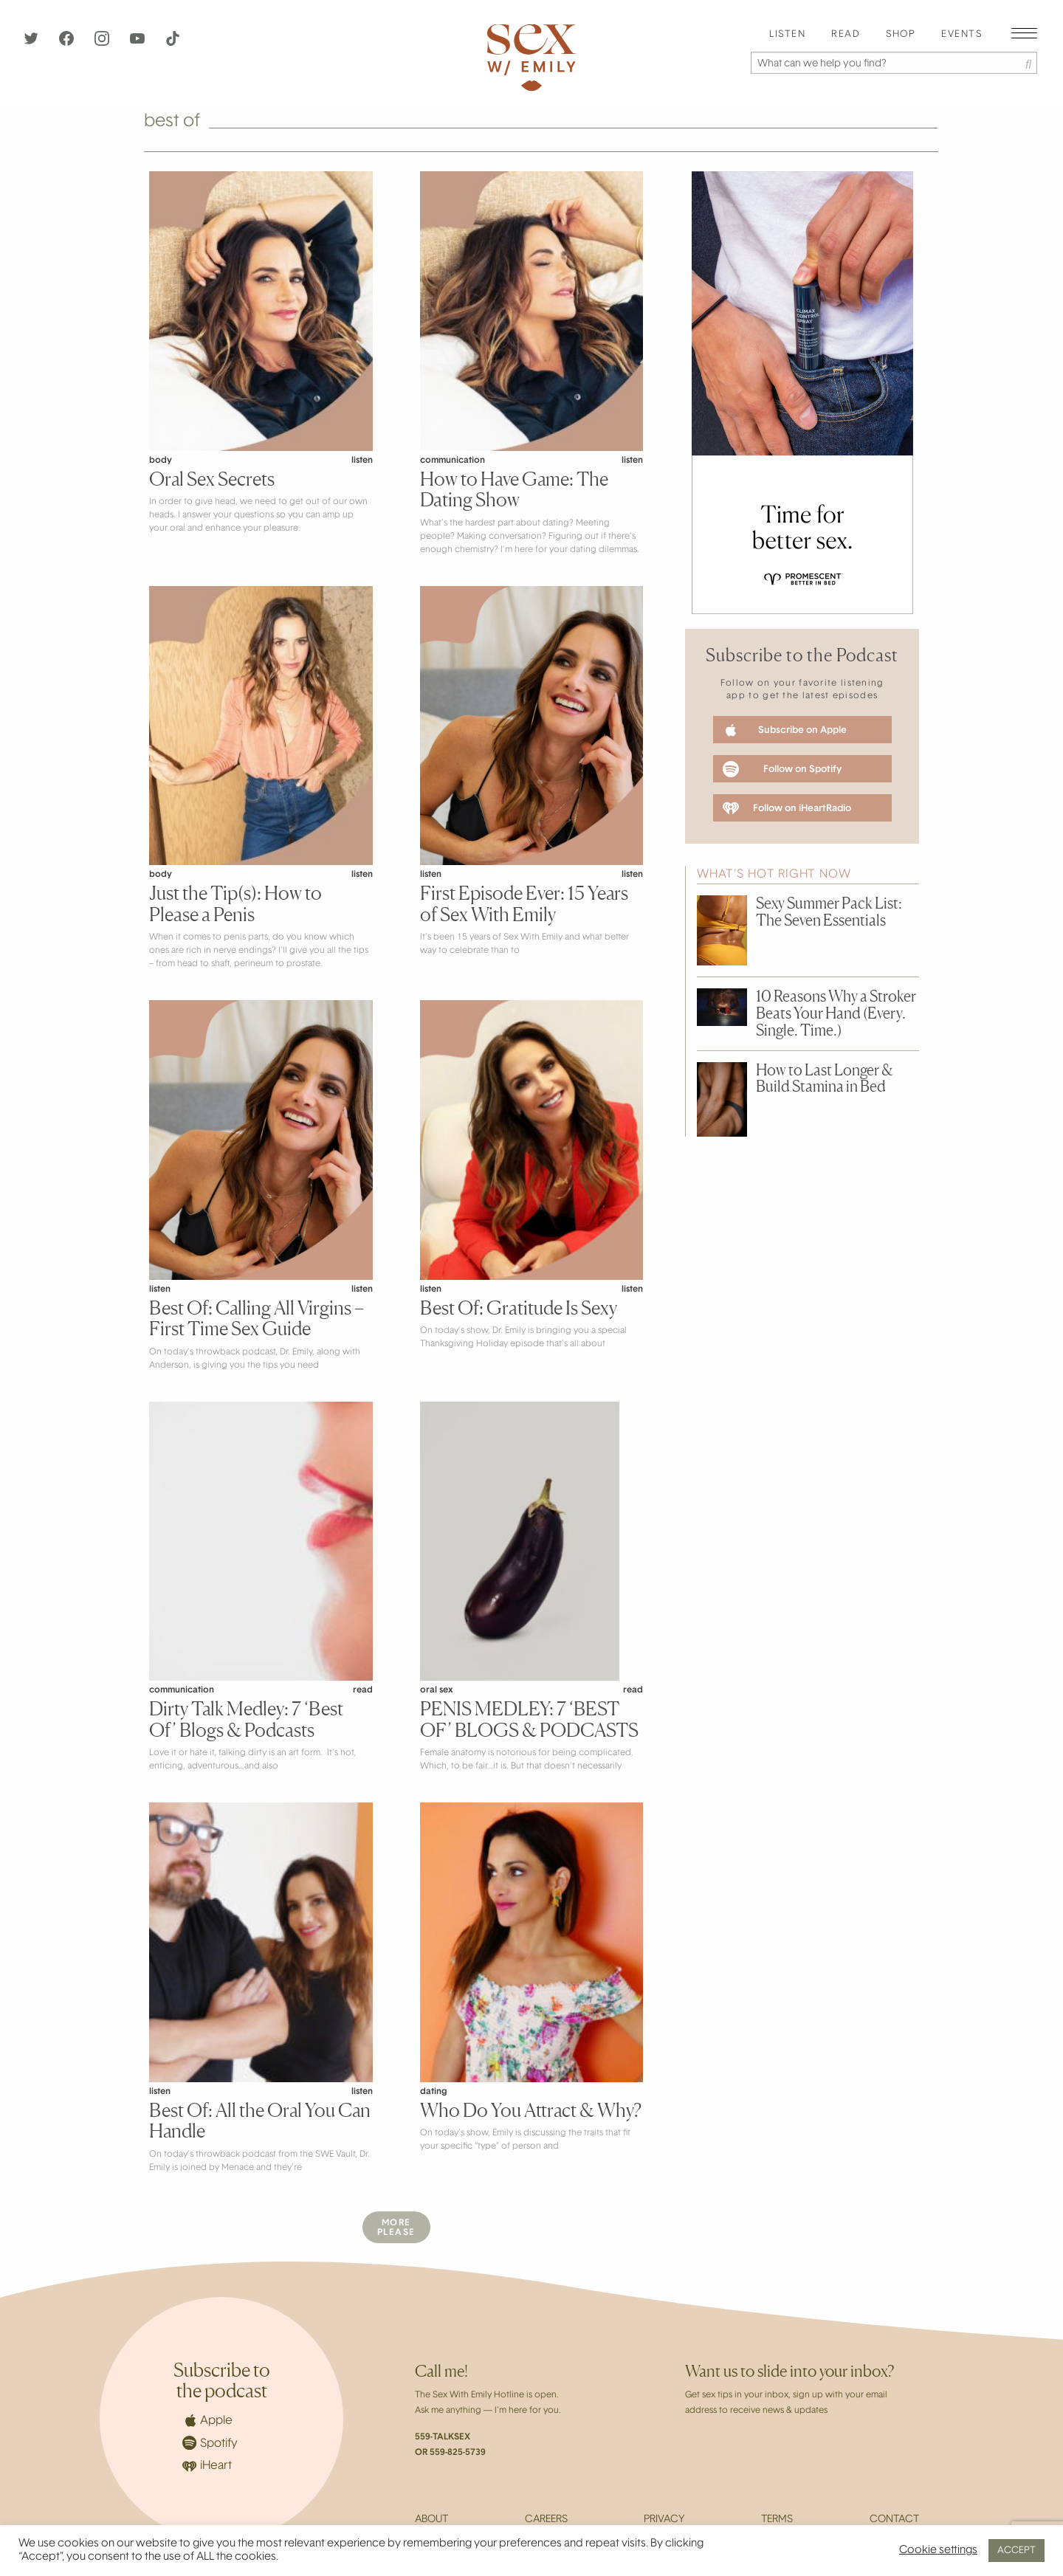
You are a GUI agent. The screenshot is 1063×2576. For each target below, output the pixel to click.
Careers (546, 2520)
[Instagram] (103, 43)
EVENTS (961, 34)
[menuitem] (787, 35)
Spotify (210, 2443)
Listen (787, 34)
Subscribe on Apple (785, 730)
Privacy (664, 2520)
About (431, 2520)
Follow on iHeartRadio (787, 808)
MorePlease (396, 2228)
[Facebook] (68, 43)
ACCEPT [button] (1016, 2550)
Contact (894, 2520)
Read (845, 34)
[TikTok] (172, 43)
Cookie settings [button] (938, 2550)
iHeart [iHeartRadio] (207, 2466)
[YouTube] (138, 43)
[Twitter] (32, 43)
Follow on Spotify (782, 769)
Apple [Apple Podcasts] (207, 2420)
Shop (900, 34)
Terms (777, 2520)
